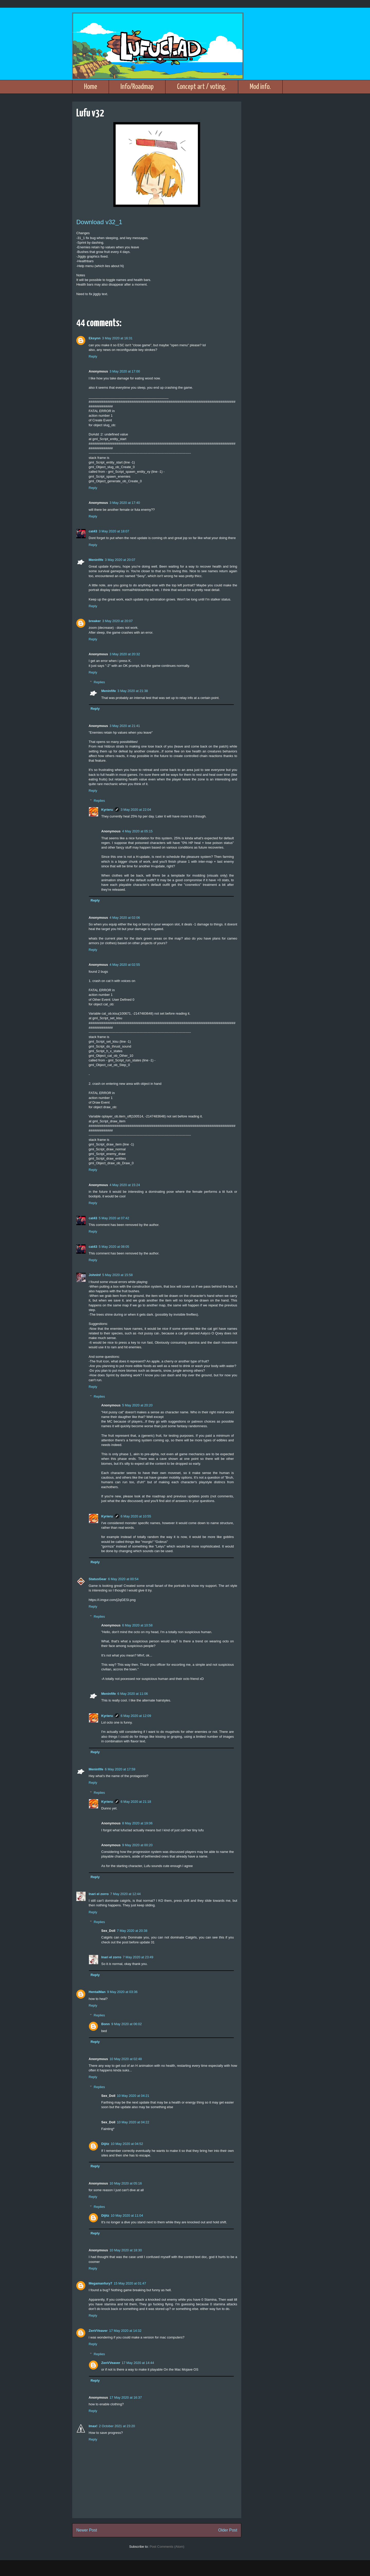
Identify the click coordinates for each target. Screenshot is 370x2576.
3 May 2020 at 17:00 (124, 371)
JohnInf (95, 1275)
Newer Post (86, 2530)
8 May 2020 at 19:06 (137, 1823)
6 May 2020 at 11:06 (132, 1694)
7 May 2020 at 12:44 (125, 1894)
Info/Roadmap (137, 86)
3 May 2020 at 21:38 (132, 691)
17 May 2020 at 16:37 (125, 2397)
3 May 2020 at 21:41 (124, 726)
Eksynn (94, 338)
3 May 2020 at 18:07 (114, 531)
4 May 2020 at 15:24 (124, 1185)
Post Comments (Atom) (167, 2546)
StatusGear (97, 1579)
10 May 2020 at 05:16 (125, 2183)
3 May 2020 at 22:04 (136, 810)
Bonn (105, 2024)
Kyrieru (107, 810)
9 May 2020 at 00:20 (137, 1845)
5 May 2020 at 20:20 (137, 1405)
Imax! (93, 2426)
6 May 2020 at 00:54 (123, 1579)
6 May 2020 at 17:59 (120, 1769)
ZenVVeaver (98, 2331)
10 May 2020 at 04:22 (133, 2122)
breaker (95, 621)
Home (90, 86)
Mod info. (260, 86)
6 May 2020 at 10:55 (136, 1516)
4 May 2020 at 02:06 (124, 918)
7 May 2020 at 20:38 (132, 1931)
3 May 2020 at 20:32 (124, 654)
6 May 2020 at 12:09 (136, 1716)
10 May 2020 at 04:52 (127, 2144)
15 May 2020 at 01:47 (130, 2283)
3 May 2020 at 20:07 (120, 560)
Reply (93, 356)
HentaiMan (97, 1992)
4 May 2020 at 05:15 (137, 831)
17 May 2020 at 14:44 (138, 2363)
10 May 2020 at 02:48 (125, 2059)
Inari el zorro (99, 1894)
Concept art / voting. (201, 86)
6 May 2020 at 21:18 (136, 1802)
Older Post (227, 2530)
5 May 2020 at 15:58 (117, 1275)
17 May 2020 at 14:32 (125, 2331)
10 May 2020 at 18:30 (125, 2250)
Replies (99, 682)
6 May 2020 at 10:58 (137, 1625)
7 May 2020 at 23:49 (138, 1957)
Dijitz (105, 2144)
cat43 (93, 531)
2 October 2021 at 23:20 (117, 2426)
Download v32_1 (99, 222)
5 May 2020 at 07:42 (114, 1218)
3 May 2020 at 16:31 (117, 338)
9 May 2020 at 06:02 (126, 2024)
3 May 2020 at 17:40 (124, 503)
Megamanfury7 (100, 2283)
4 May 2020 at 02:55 (124, 965)
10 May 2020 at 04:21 (133, 2096)
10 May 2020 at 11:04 (127, 2215)
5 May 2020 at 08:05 (114, 1247)
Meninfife (96, 560)
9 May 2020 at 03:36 (122, 1992)
